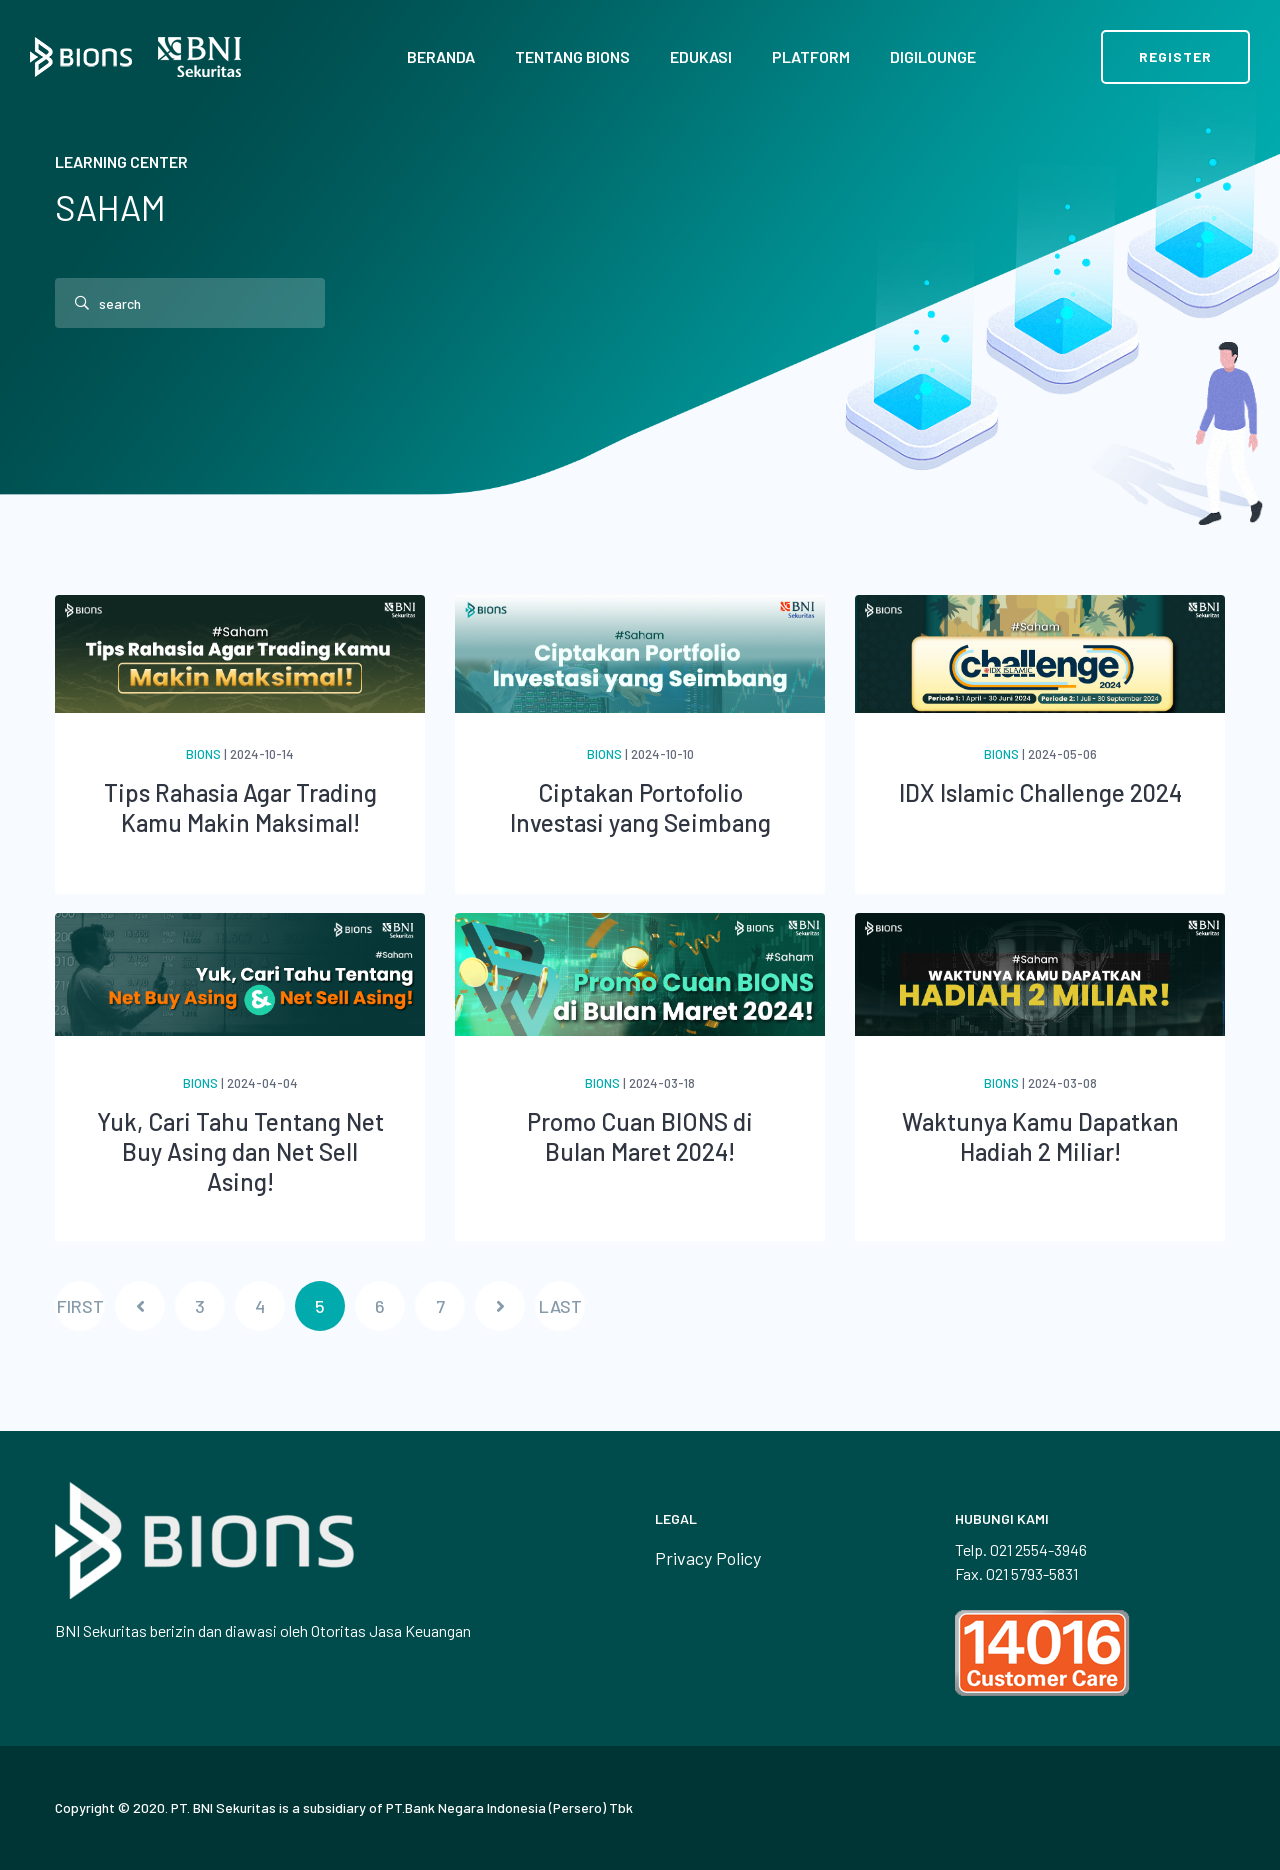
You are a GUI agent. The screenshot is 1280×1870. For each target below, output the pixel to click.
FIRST (80, 1306)
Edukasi (701, 56)
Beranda (441, 56)
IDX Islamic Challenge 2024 (1040, 792)
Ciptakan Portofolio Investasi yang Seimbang (640, 807)
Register (1175, 56)
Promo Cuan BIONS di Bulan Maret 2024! (640, 1136)
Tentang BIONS (572, 56)
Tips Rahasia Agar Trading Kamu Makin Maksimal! (240, 807)
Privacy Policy (708, 1558)
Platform (811, 56)
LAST (560, 1306)
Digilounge (933, 56)
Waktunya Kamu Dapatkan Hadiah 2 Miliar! (1040, 1136)
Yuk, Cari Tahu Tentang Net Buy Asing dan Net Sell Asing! (240, 1151)
